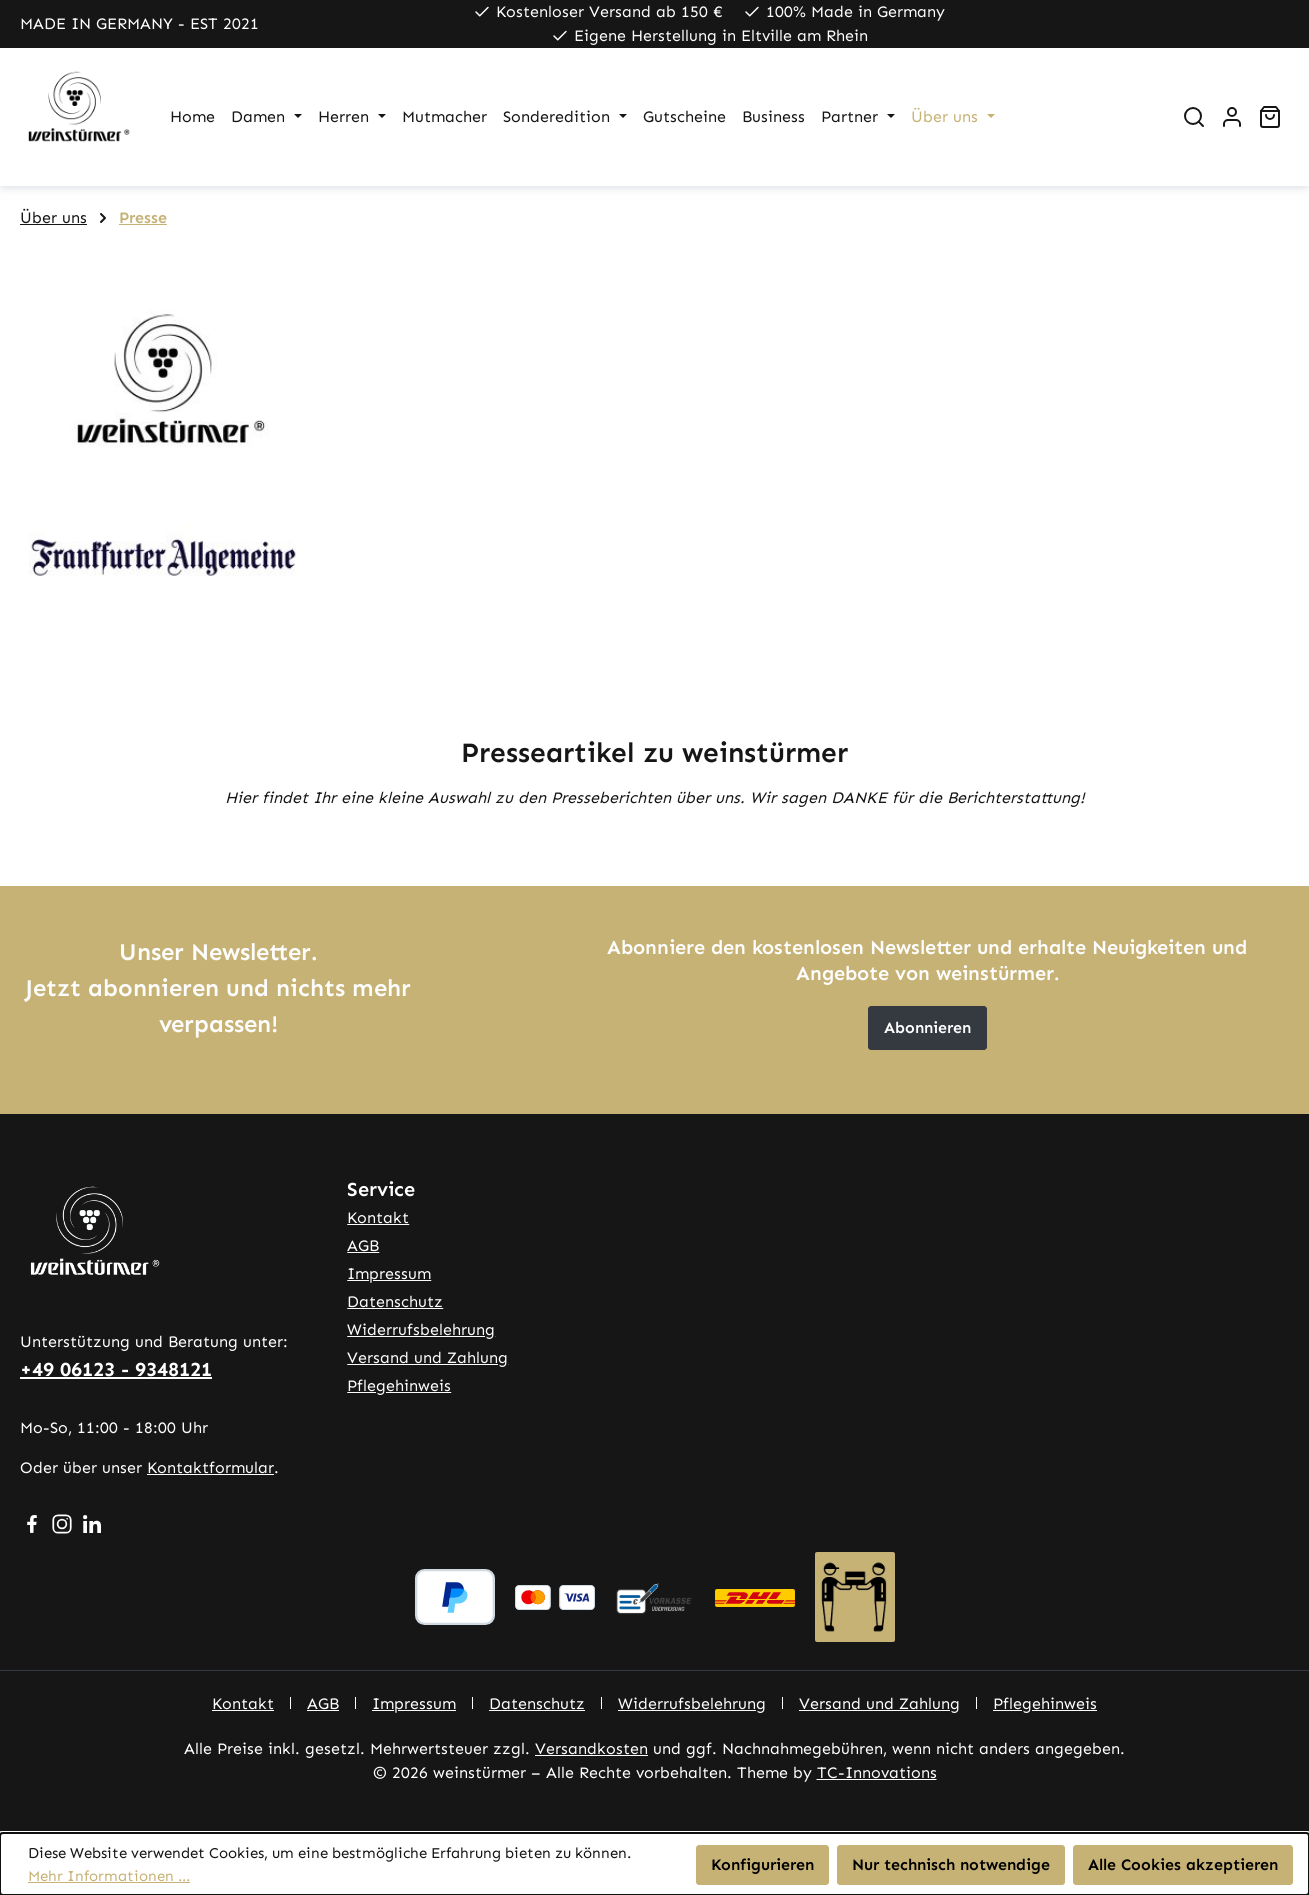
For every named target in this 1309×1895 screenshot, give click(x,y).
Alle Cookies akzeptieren (1183, 1864)
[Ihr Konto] (1232, 117)
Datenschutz (395, 1301)
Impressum (389, 1273)
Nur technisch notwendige (951, 1864)
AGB (363, 1245)
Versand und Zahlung (427, 1357)
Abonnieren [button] (927, 1027)
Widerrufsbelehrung (421, 1329)
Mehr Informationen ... (109, 1876)
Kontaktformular (210, 1467)
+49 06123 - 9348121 (116, 1369)
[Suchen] (1194, 117)
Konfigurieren (762, 1864)
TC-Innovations (877, 1772)
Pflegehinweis (399, 1385)
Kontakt (378, 1217)
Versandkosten (591, 1748)
